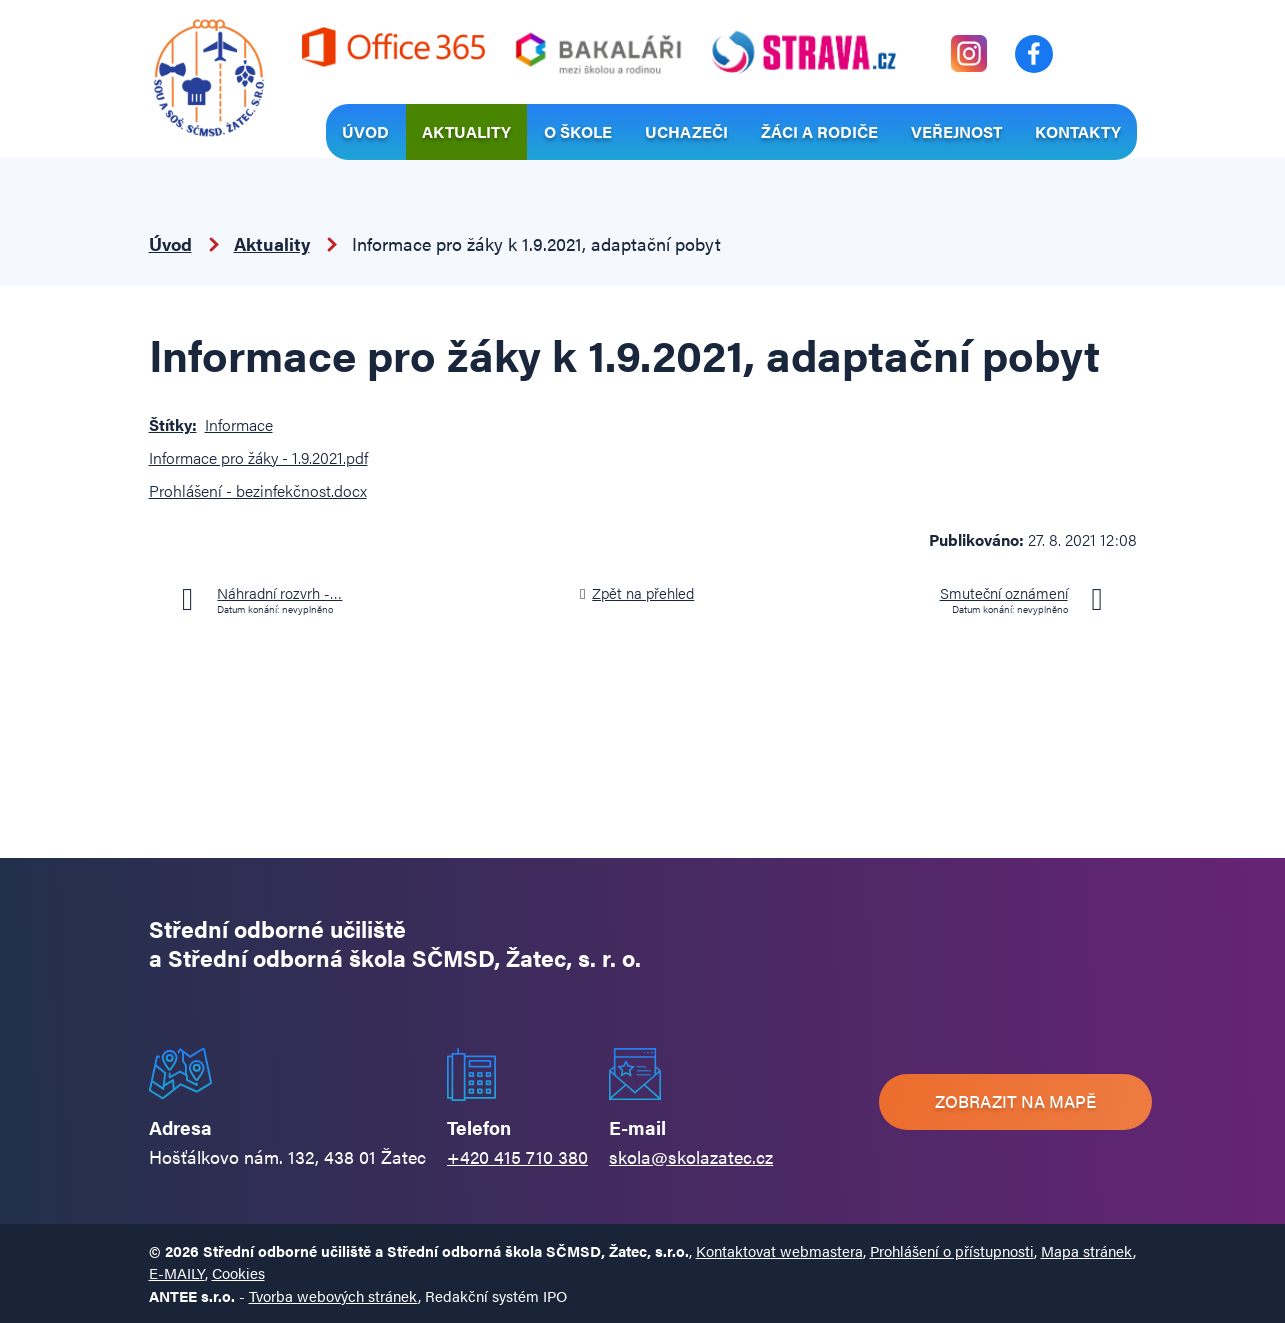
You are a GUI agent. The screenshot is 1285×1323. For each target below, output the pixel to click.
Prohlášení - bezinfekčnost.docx (258, 490)
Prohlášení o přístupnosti (952, 1250)
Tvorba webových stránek (333, 1295)
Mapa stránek (1087, 1250)
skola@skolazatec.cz (691, 1156)
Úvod (365, 131)
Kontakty (1078, 131)
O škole (578, 131)
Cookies (238, 1272)
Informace (239, 424)
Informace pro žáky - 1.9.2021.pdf (258, 457)
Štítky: (173, 424)
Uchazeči (686, 131)
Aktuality (466, 131)
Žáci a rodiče (819, 131)
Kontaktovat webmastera (779, 1250)
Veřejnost (956, 131)
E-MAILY (177, 1272)
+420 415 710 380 (517, 1156)
